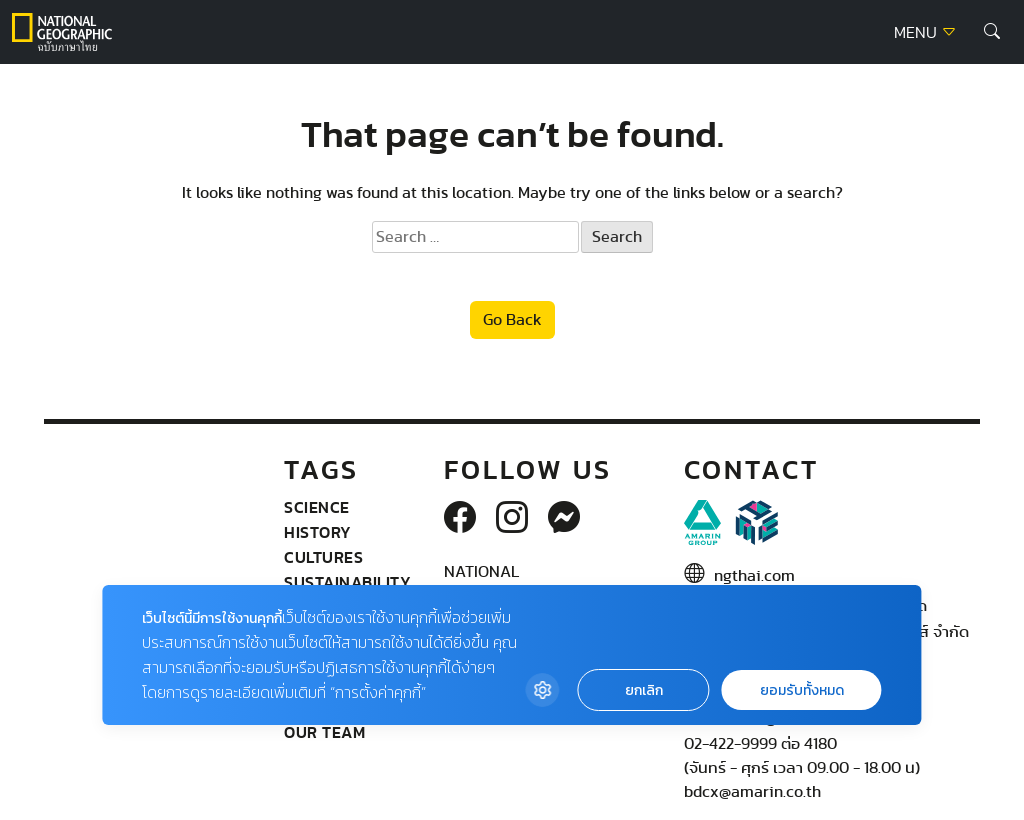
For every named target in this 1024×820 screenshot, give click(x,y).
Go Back (512, 320)
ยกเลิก (644, 690)
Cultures (323, 557)
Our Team (324, 732)
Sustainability (347, 582)
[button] (992, 32)
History (318, 532)
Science (317, 507)
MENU (925, 33)
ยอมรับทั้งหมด (802, 690)
